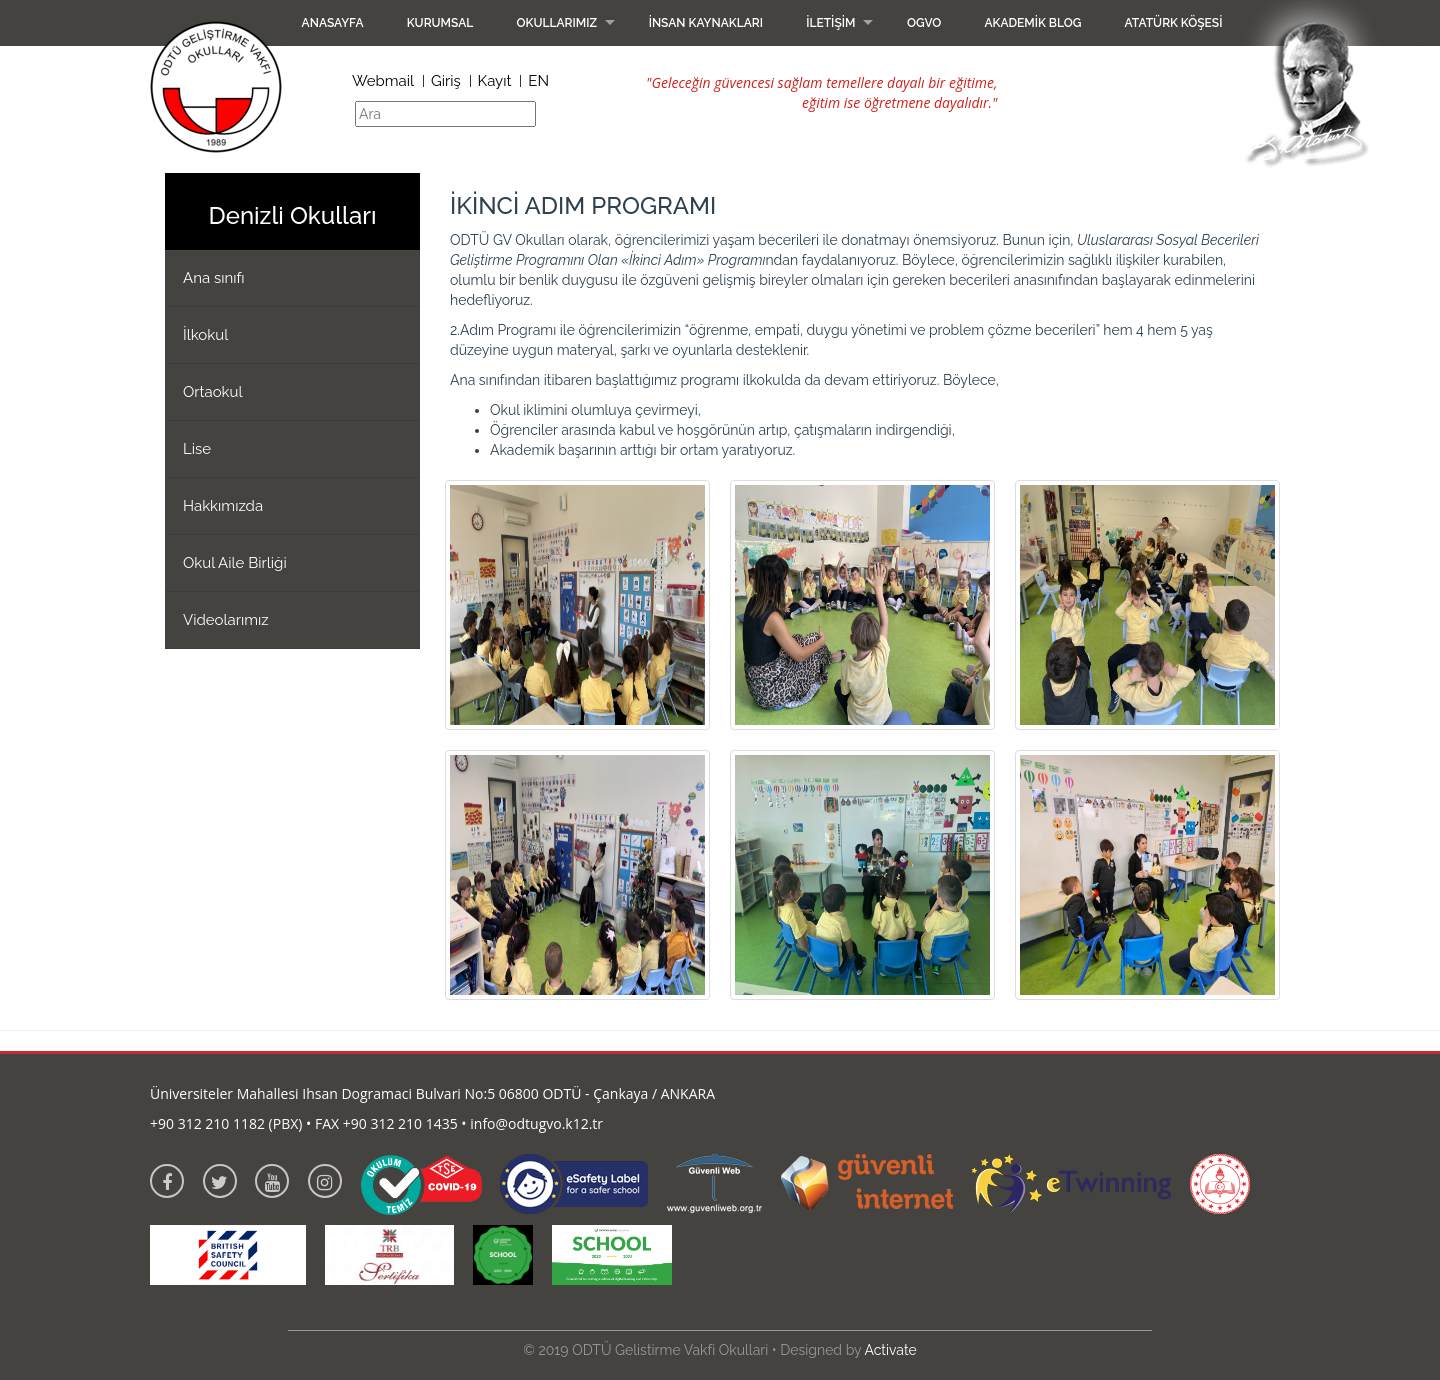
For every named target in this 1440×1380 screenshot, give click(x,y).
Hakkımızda (223, 506)
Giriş (446, 81)
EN (538, 81)
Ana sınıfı (214, 278)
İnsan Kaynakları (706, 23)
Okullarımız (556, 23)
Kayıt (495, 81)
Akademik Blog (1032, 23)
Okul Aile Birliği (235, 563)
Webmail (383, 81)
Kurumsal (440, 23)
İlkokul (205, 335)
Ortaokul (213, 392)
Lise (197, 449)
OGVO (924, 23)
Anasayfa (333, 23)
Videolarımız (226, 620)
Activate (890, 1350)
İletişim (830, 23)
